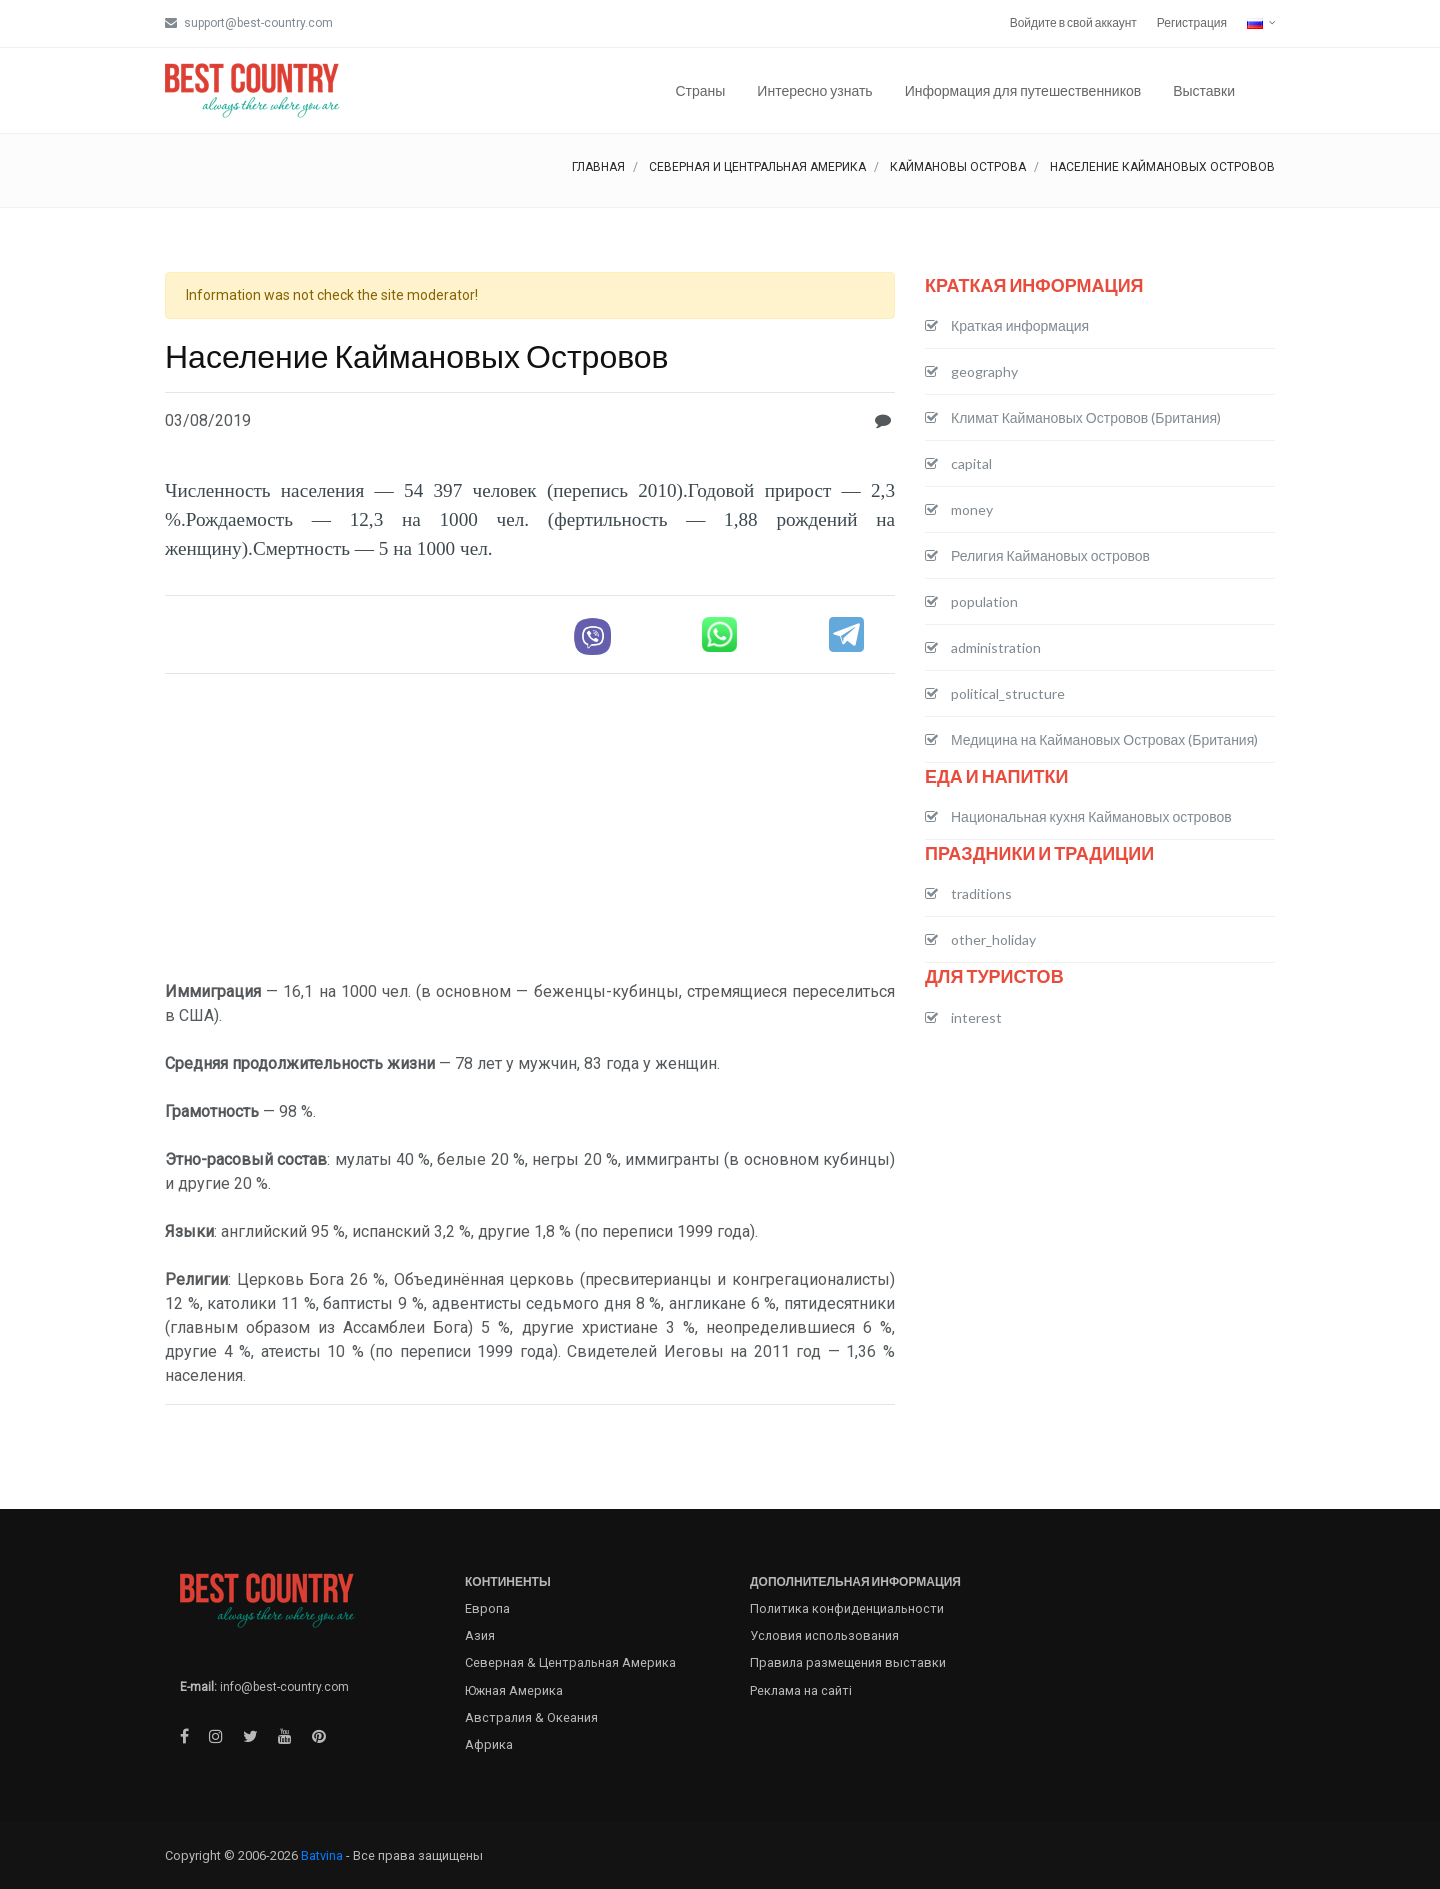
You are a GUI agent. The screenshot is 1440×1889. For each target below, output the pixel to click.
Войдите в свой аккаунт (1073, 22)
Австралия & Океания (531, 1717)
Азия (480, 1635)
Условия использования (824, 1635)
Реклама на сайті (801, 1690)
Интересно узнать (814, 90)
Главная (598, 167)
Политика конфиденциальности (847, 1608)
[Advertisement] (530, 830)
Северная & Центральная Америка (570, 1662)
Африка (489, 1744)
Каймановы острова (958, 167)
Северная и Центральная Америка (757, 167)
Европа (487, 1608)
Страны (700, 90)
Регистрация (1192, 22)
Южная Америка (514, 1690)
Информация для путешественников (1023, 90)
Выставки (1204, 90)
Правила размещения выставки (848, 1662)
